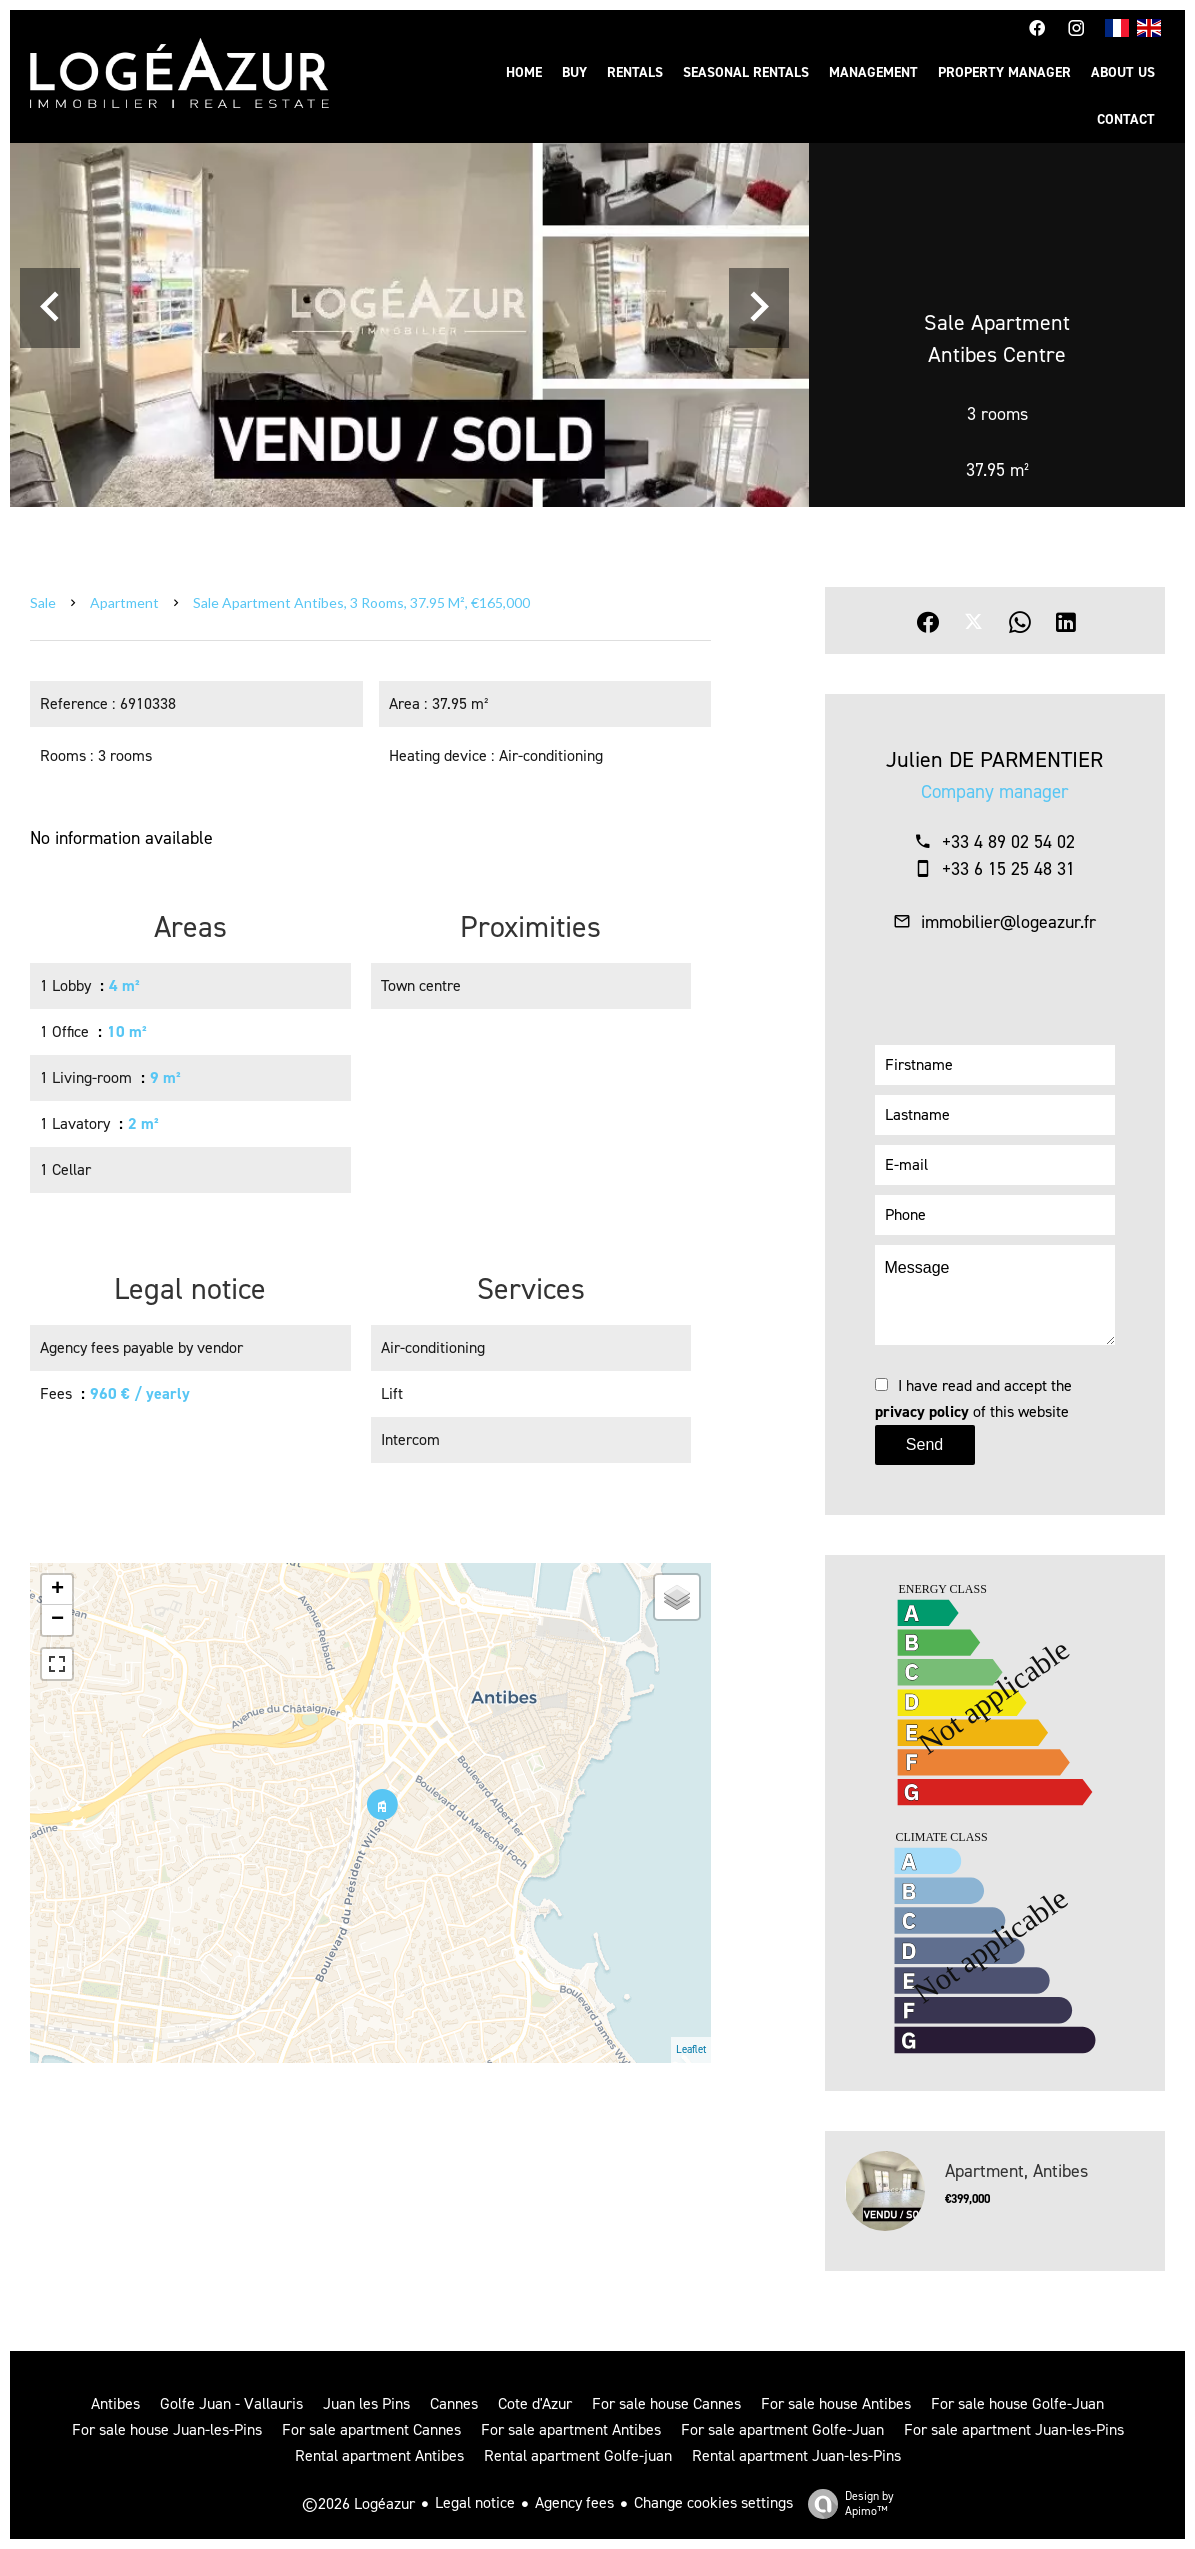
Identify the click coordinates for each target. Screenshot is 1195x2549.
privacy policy (922, 1411)
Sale (43, 602)
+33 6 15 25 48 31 (1008, 869)
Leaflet (691, 2049)
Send (924, 1444)
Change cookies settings (713, 2502)
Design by (846, 2503)
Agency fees (574, 2502)
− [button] (57, 1620)
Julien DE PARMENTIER (994, 759)
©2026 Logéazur (358, 2503)
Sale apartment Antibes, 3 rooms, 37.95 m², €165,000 (361, 602)
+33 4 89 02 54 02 (1008, 842)
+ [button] (57, 1590)
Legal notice (475, 2502)
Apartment (124, 602)
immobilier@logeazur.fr (1008, 922)
